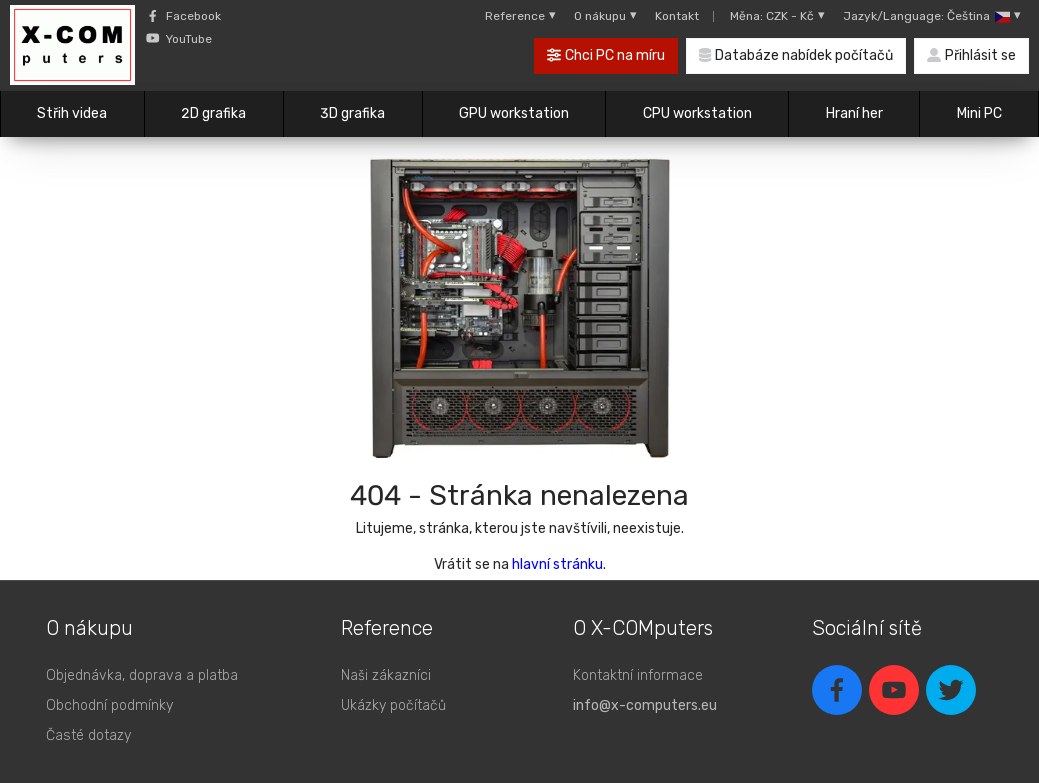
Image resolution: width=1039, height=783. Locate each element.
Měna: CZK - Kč (777, 16)
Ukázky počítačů (393, 705)
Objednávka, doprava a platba (142, 675)
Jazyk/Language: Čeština (932, 16)
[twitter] (951, 690)
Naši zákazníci (386, 675)
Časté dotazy (88, 735)
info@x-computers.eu (645, 705)
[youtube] (894, 690)
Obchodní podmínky (109, 705)
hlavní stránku (557, 564)
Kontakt (677, 16)
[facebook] (837, 690)
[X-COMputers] (72, 48)
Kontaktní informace (638, 675)
